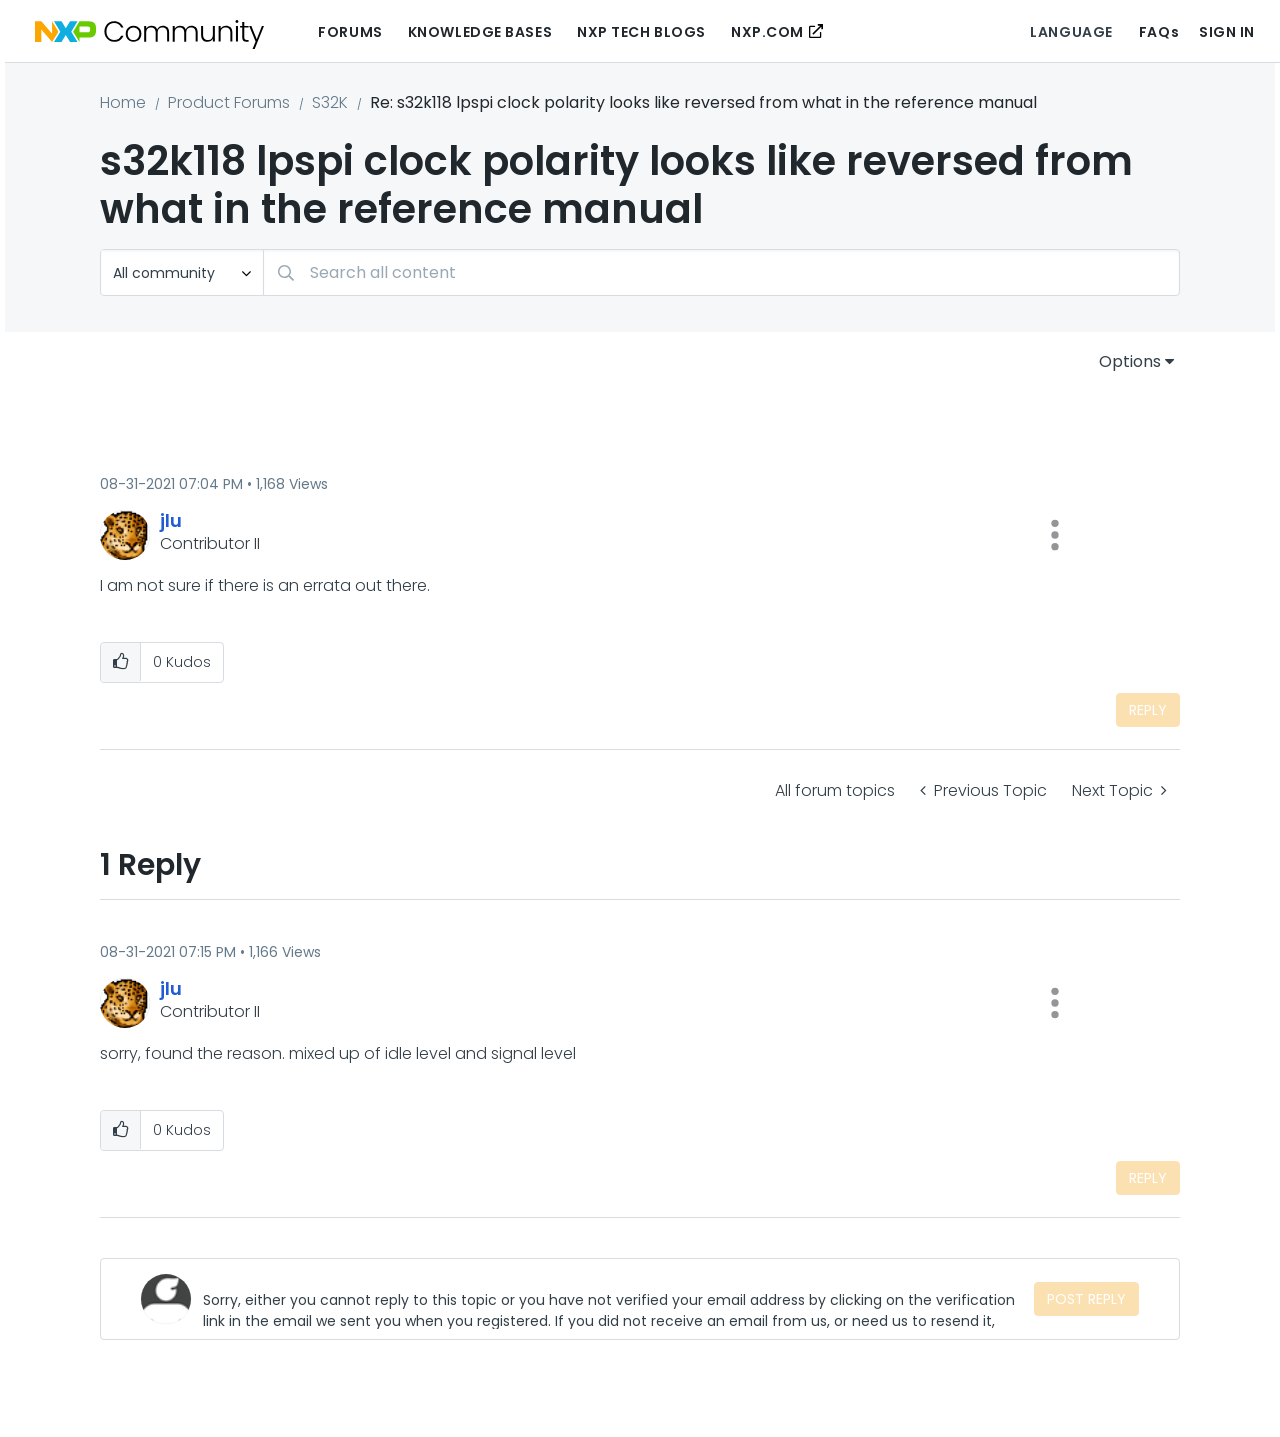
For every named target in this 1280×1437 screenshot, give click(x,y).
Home (123, 102)
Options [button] (1130, 361)
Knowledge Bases (480, 32)
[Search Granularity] (182, 272)
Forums (350, 32)
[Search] (721, 272)
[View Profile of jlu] (171, 520)
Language (1071, 32)
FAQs (1159, 32)
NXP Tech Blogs (641, 32)
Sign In (1227, 32)
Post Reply (1086, 1299)
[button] (1055, 535)
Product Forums (229, 102)
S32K (330, 102)
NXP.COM (767, 32)
